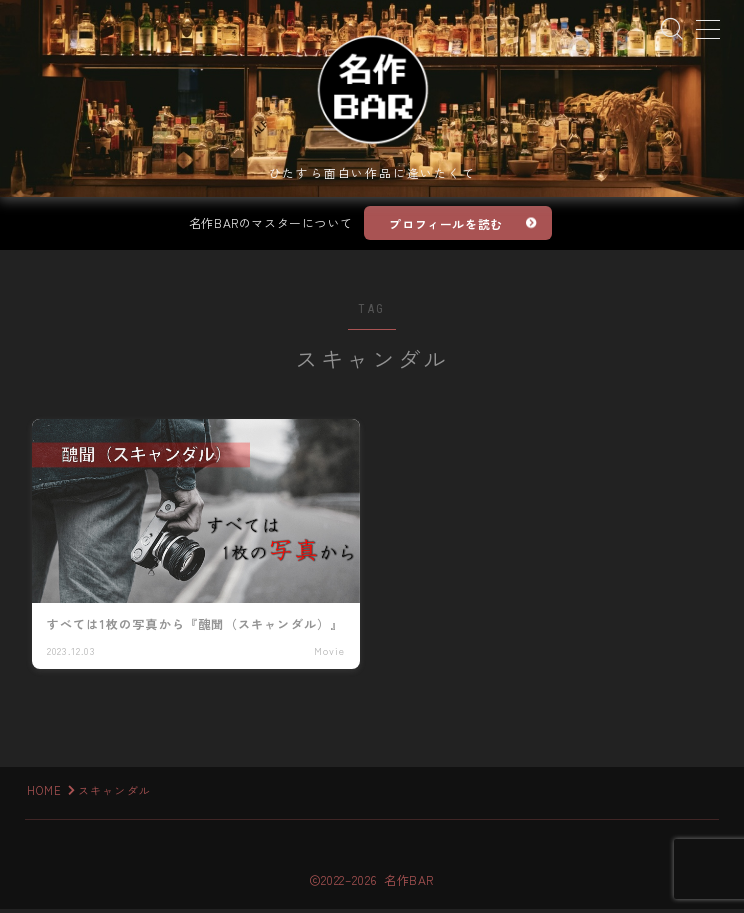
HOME (45, 794)
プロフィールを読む (446, 226)
